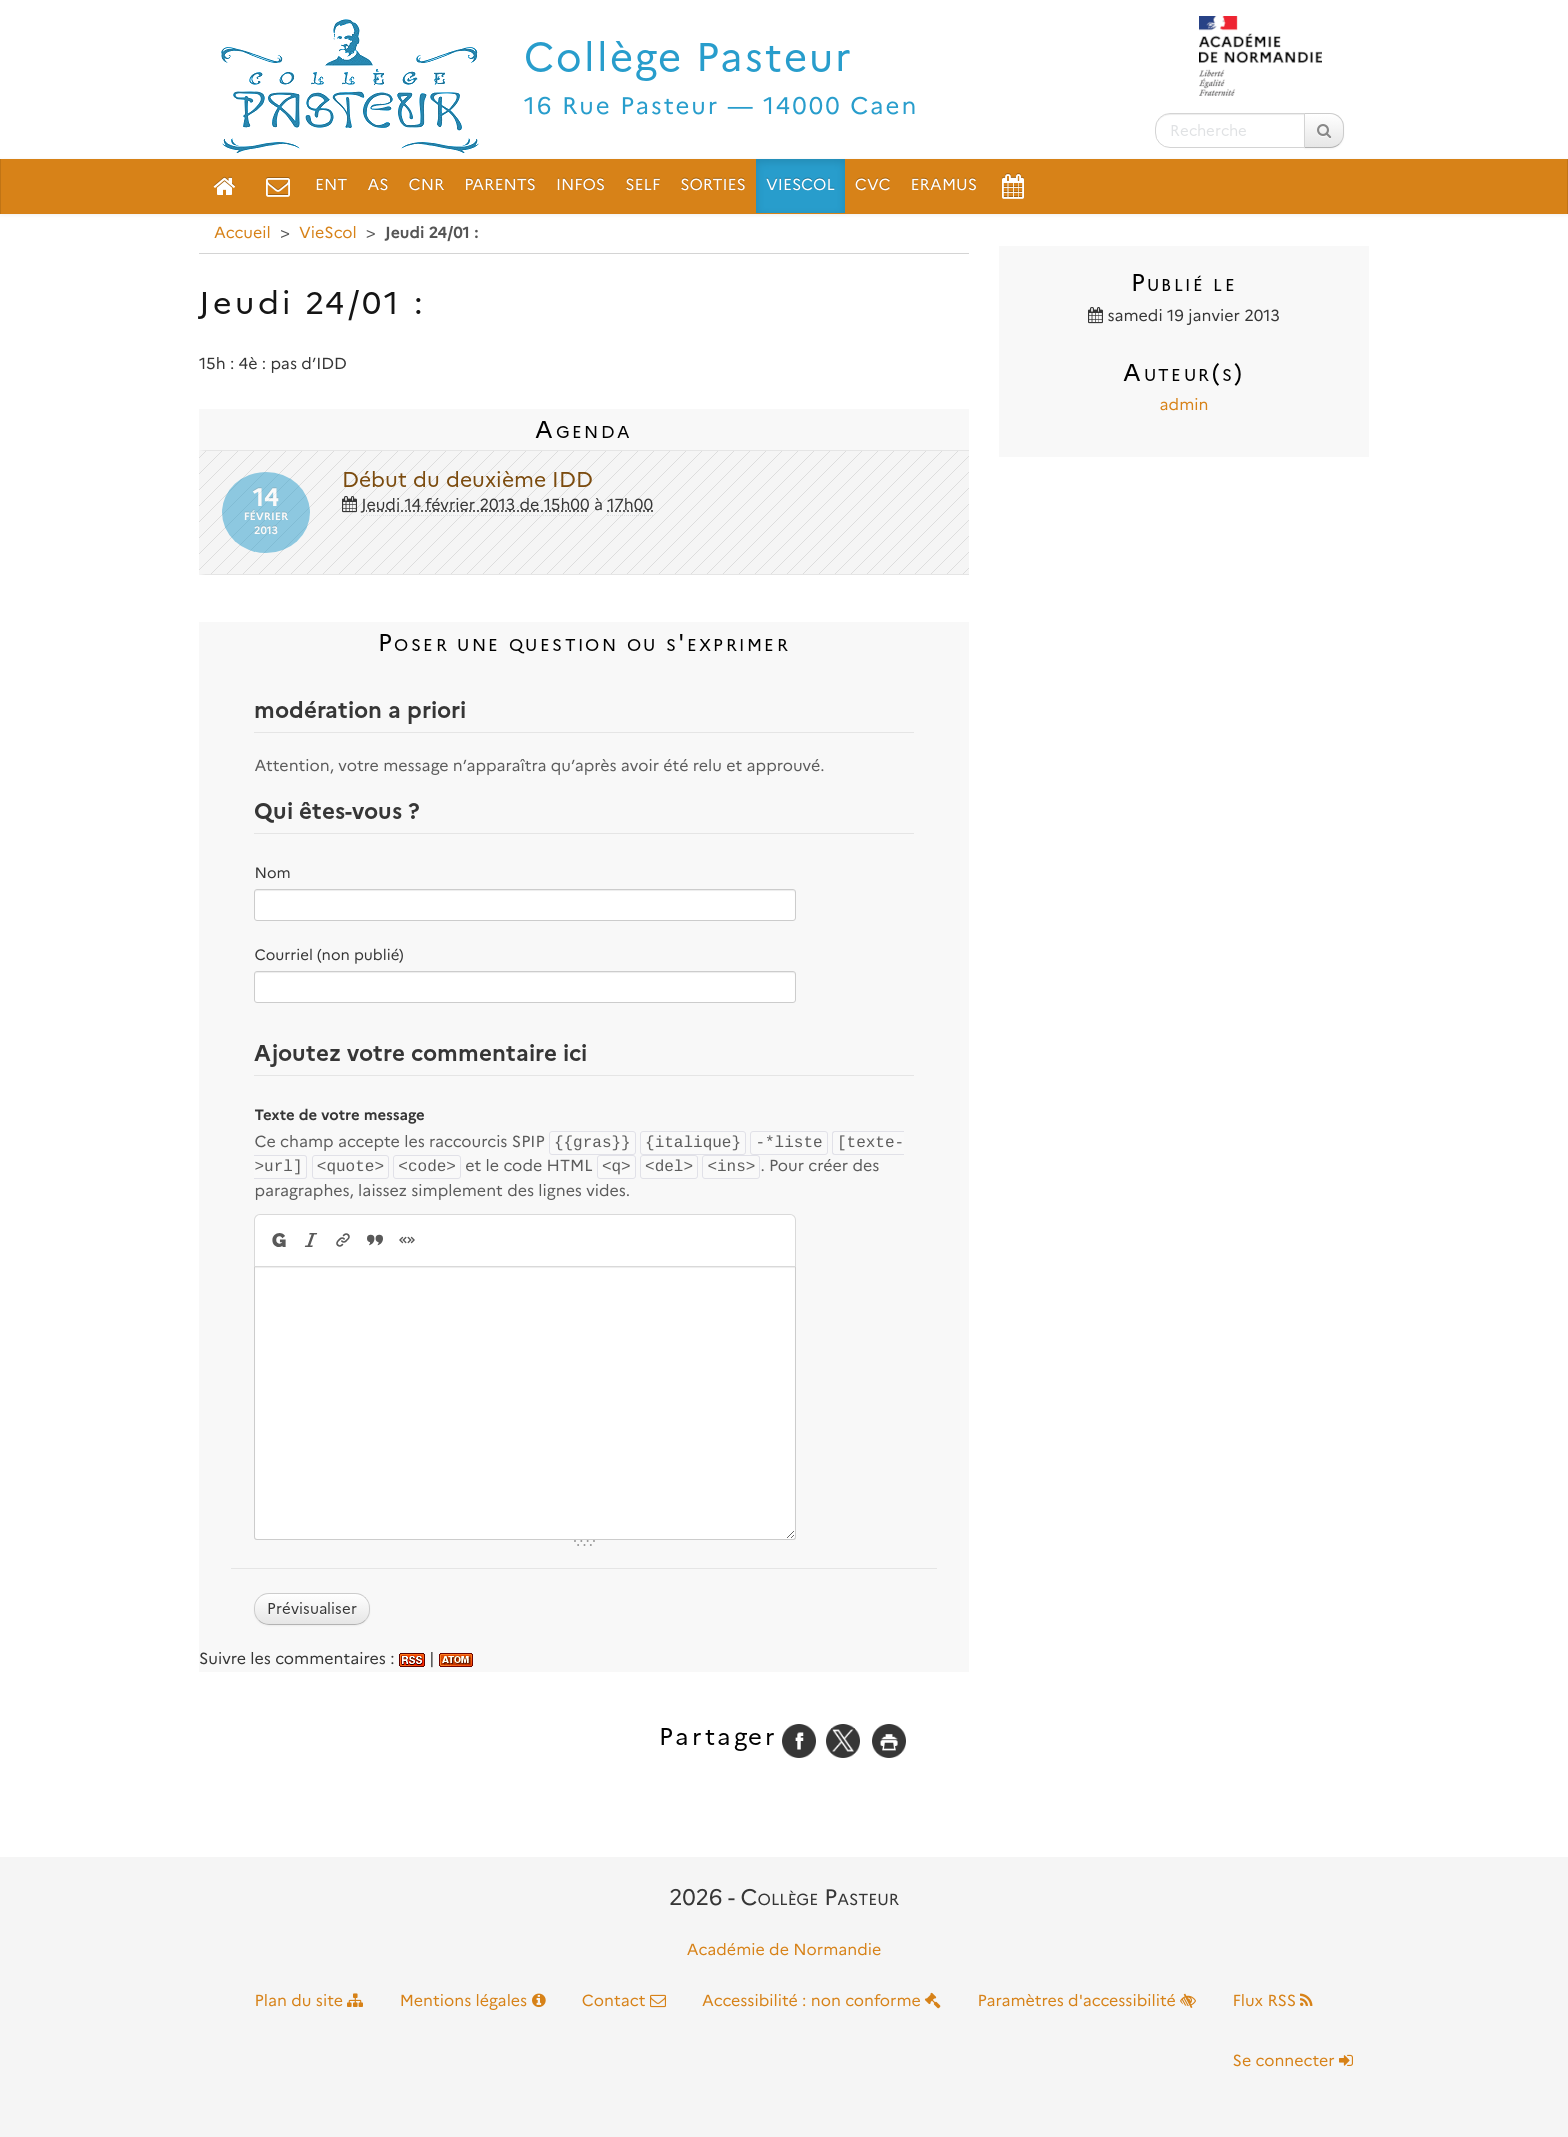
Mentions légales (473, 2001)
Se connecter (1293, 2061)
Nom (272, 873)
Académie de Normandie (784, 1950)
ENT (331, 185)
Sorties (713, 185)
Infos (580, 185)
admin (1184, 405)
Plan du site (309, 2001)
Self (642, 185)
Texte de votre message (339, 1115)
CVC (873, 185)
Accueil (242, 233)
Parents (500, 185)
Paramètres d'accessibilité (1087, 2001)
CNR (427, 185)
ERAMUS (944, 185)
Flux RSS (1272, 2001)
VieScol (800, 185)
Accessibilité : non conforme (821, 2001)
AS (377, 185)
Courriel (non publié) (328, 955)
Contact (624, 2001)
